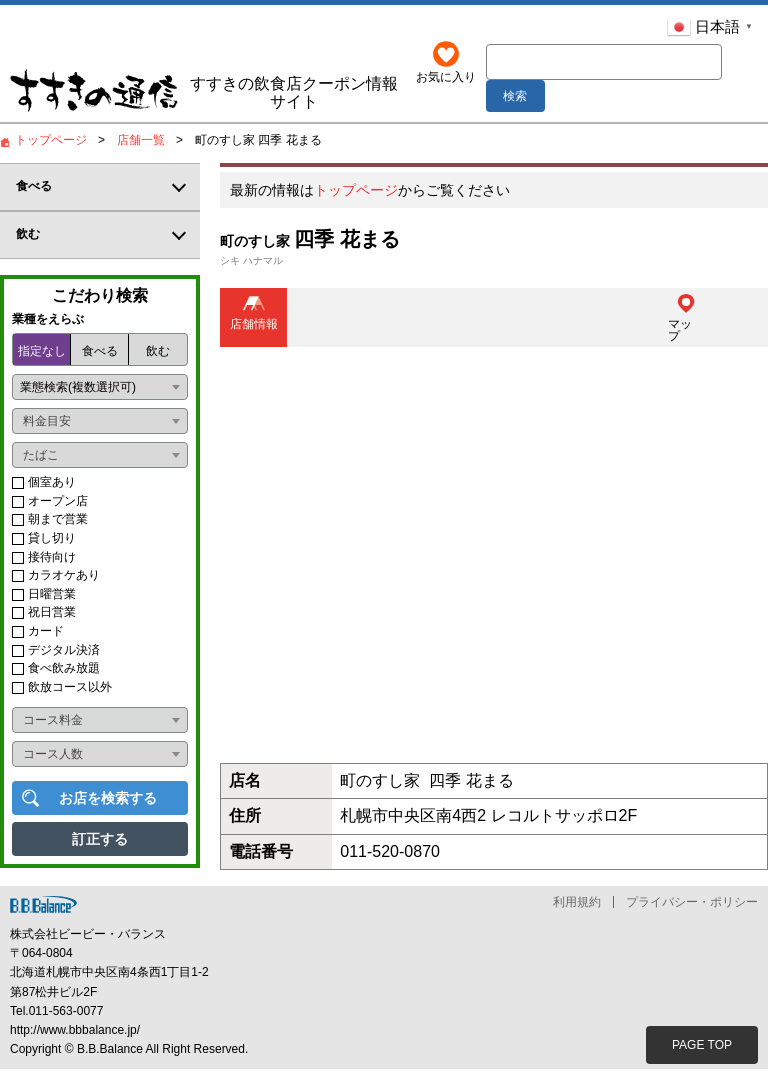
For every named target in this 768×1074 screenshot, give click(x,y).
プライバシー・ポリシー (692, 906)
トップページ (356, 194)
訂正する (100, 844)
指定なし (42, 356)
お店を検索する (108, 803)
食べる (100, 356)
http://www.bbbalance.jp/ (75, 1034)
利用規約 (577, 906)
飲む (158, 356)
